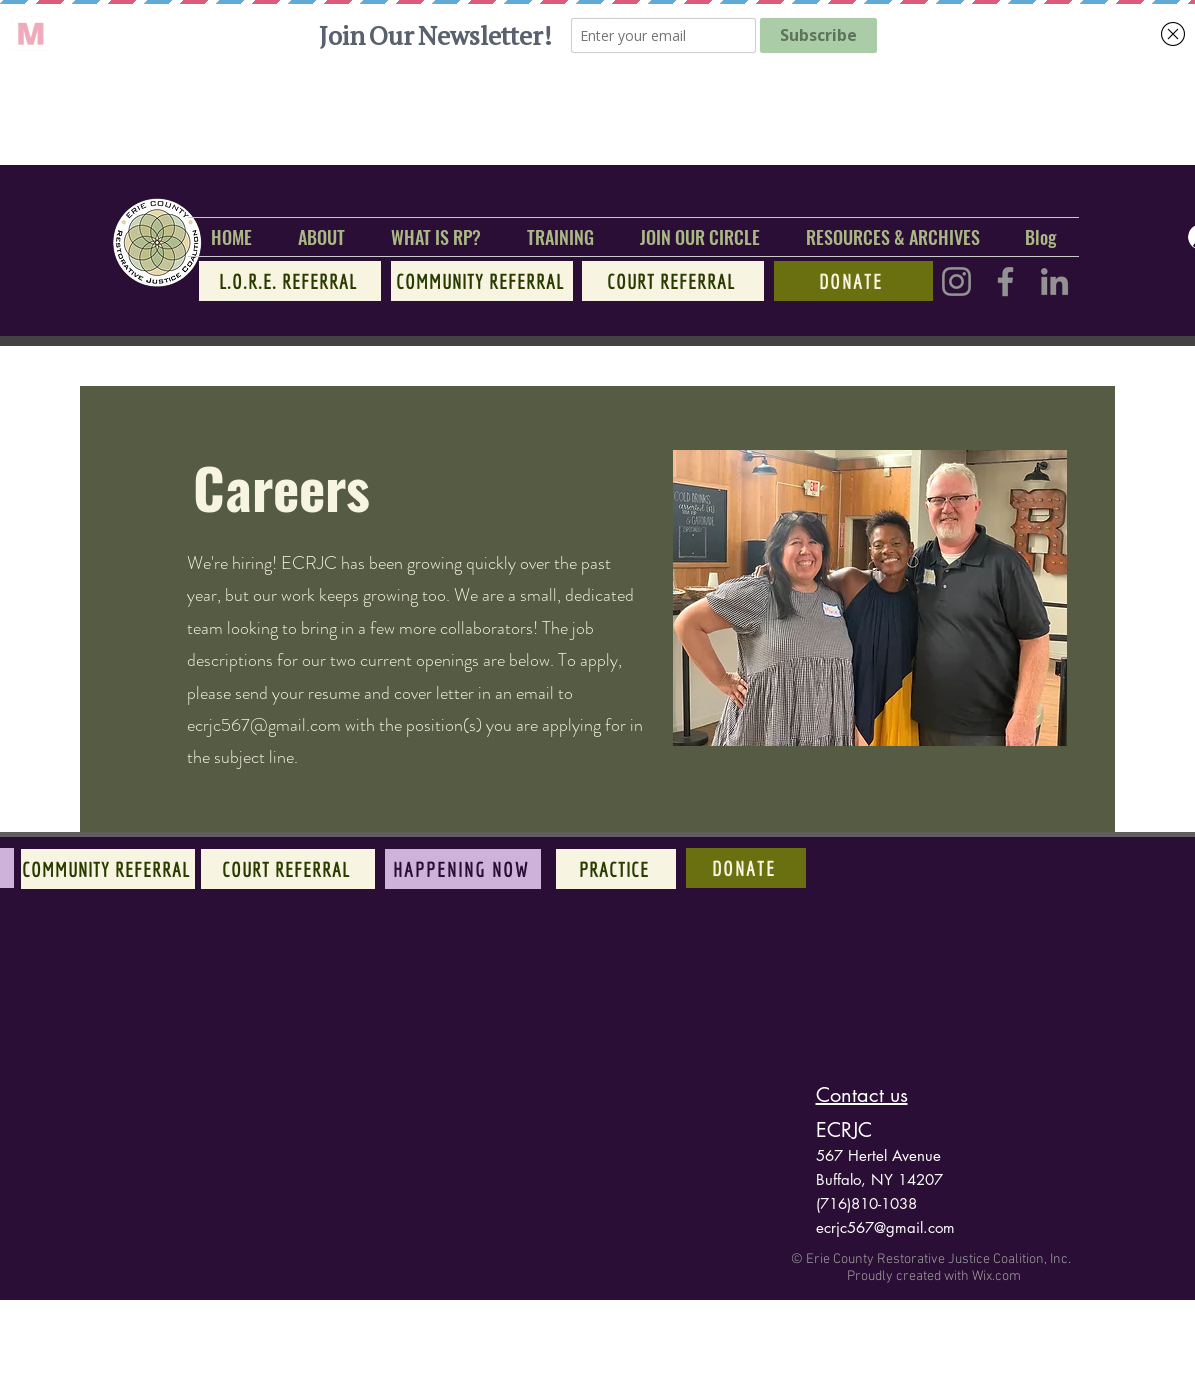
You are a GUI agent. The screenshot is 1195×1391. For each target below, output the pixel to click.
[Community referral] (482, 281)
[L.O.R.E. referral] (290, 281)
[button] (321, 237)
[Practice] (616, 869)
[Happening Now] (463, 869)
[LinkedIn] (1054, 281)
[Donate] (853, 281)
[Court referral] (673, 281)
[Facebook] (1005, 281)
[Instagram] (956, 281)
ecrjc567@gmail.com (264, 725)
